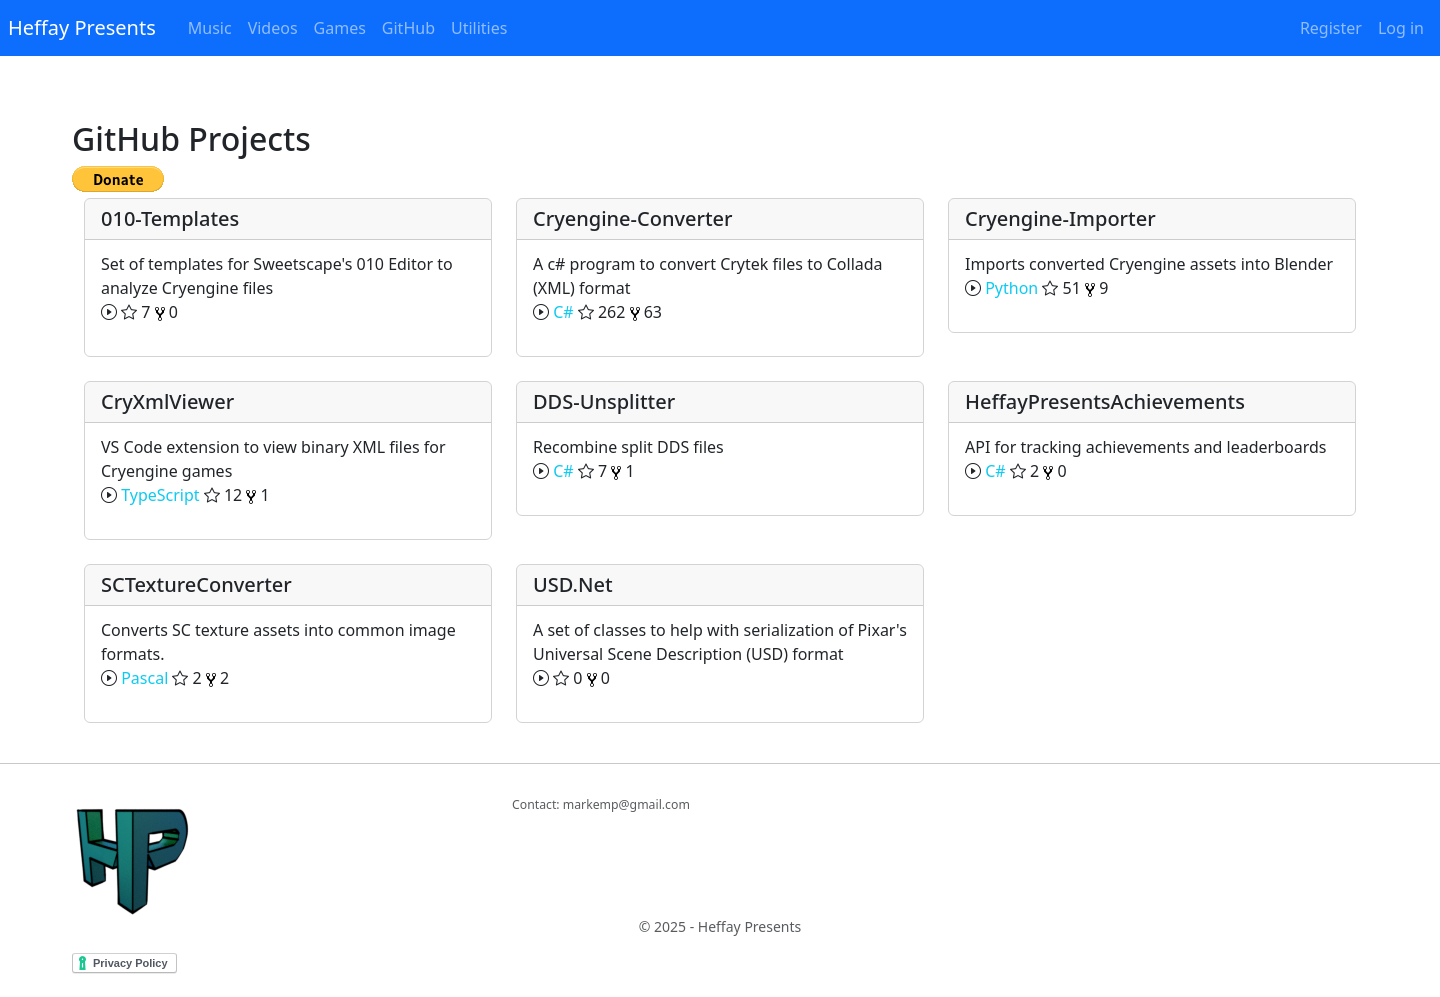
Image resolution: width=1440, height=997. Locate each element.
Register (1331, 28)
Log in (1401, 28)
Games (340, 28)
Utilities (479, 28)
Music (210, 28)
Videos (273, 28)
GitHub (408, 28)
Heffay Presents (82, 27)
